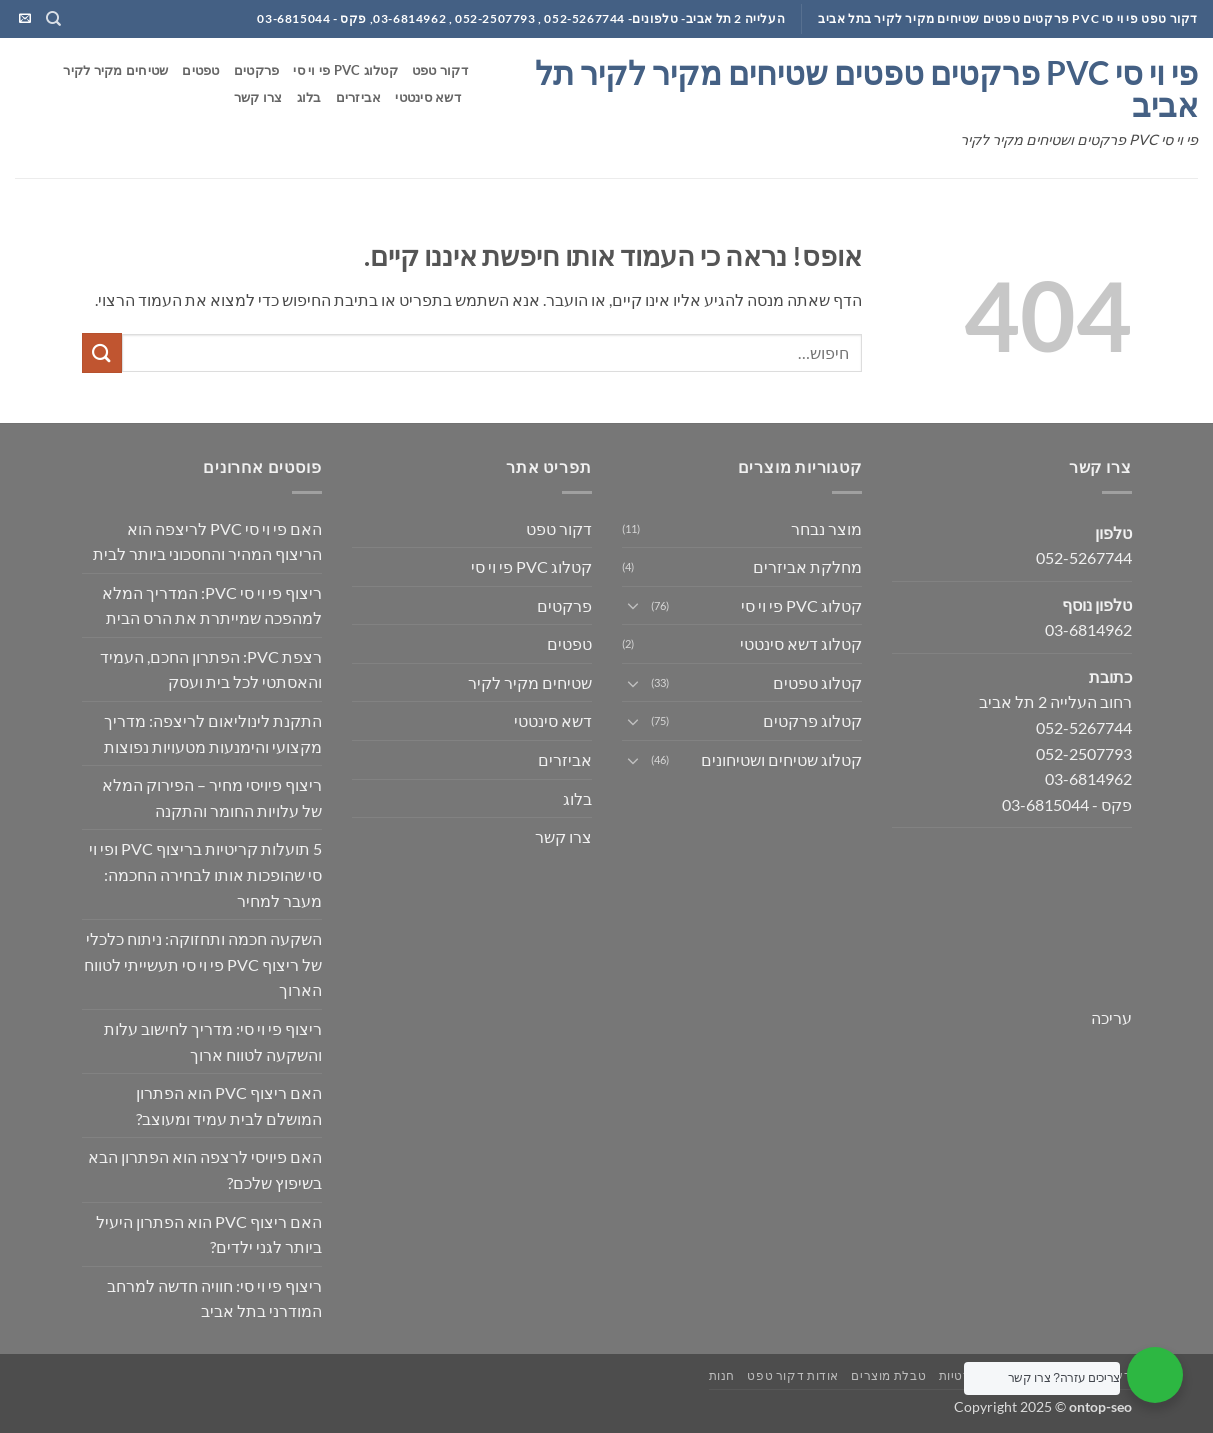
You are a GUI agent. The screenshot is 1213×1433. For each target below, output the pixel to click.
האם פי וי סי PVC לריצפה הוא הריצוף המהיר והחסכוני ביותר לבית (207, 541)
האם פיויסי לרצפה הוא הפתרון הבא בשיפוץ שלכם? (205, 1169)
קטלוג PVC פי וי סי (345, 70)
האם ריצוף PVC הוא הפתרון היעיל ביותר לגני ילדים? (209, 1234)
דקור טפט (440, 70)
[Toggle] (634, 605)
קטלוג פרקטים (812, 720)
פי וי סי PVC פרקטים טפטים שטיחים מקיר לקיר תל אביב (866, 89)
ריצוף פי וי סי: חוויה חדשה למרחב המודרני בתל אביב (214, 1298)
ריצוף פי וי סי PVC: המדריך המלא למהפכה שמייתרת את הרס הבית (212, 605)
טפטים (200, 70)
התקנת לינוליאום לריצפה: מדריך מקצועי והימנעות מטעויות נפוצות (213, 733)
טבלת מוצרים (888, 1375)
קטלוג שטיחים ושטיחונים (781, 759)
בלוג (309, 97)
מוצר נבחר (826, 528)
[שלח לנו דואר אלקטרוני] (25, 19)
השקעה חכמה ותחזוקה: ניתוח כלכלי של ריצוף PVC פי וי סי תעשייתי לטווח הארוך (203, 964)
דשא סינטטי (428, 97)
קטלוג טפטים (817, 682)
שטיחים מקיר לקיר (115, 70)
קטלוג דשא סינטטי (801, 643)
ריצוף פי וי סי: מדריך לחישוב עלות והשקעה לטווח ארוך (213, 1041)
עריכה (1111, 1017)
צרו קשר (258, 97)
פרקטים (257, 70)
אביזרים (359, 97)
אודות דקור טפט (793, 1375)
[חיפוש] (52, 19)
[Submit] (102, 352)
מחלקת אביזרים (807, 566)
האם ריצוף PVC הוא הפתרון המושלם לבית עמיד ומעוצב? (229, 1105)
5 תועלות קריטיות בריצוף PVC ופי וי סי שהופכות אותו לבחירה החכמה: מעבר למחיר (205, 874)
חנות (722, 1375)
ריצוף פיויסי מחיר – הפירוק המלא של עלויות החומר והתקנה (212, 797)
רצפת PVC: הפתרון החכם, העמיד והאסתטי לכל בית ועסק (211, 669)
